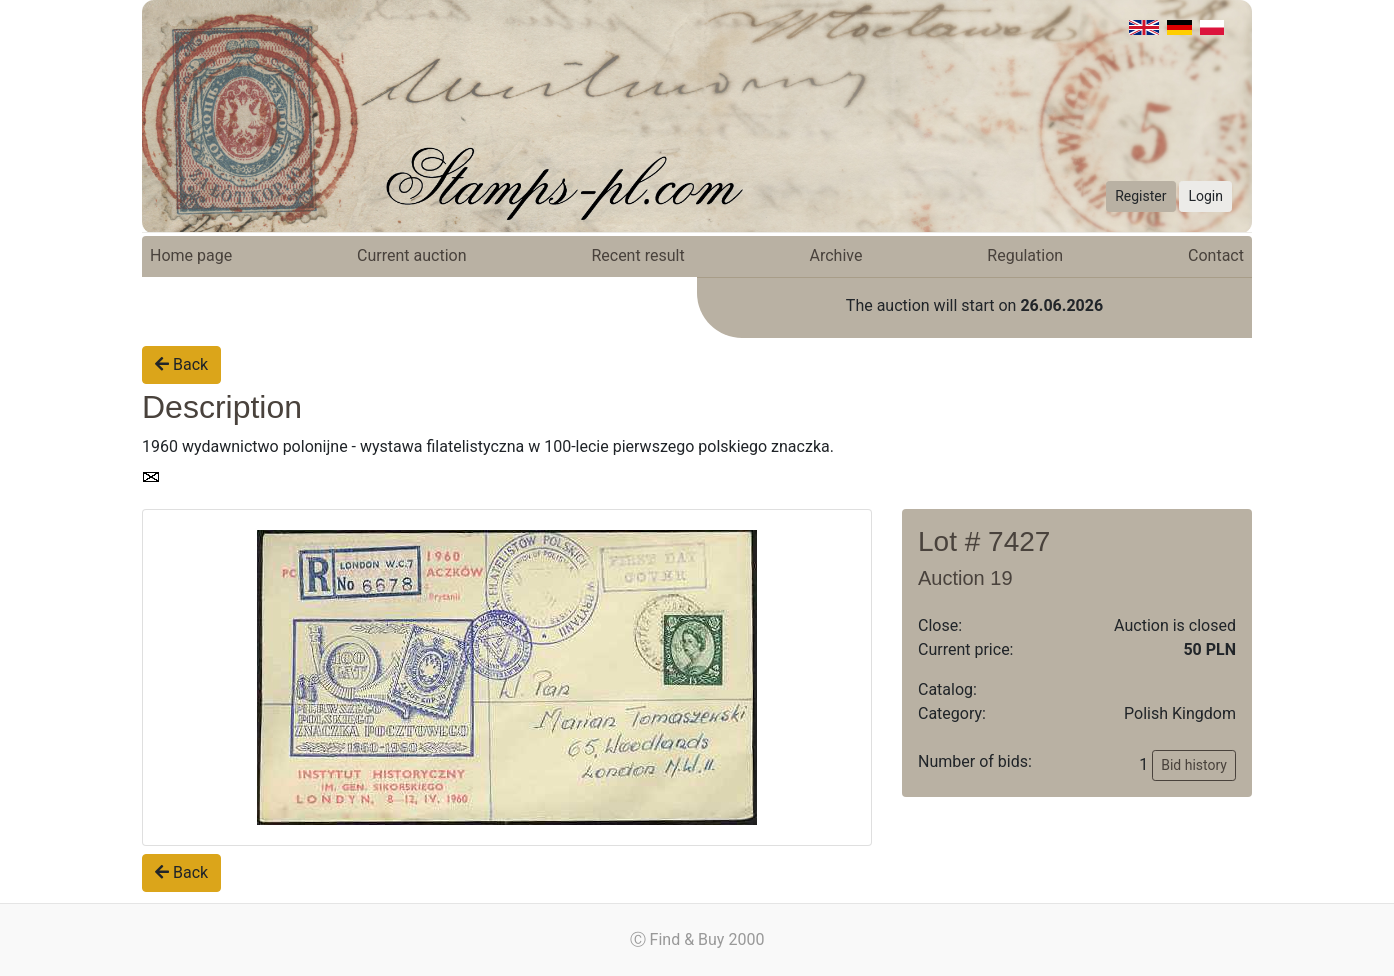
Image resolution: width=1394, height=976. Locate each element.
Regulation (1025, 255)
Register (1140, 196)
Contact (1216, 255)
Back (181, 364)
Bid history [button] (1194, 765)
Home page (191, 255)
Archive (836, 255)
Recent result (637, 255)
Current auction (411, 255)
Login (1205, 196)
